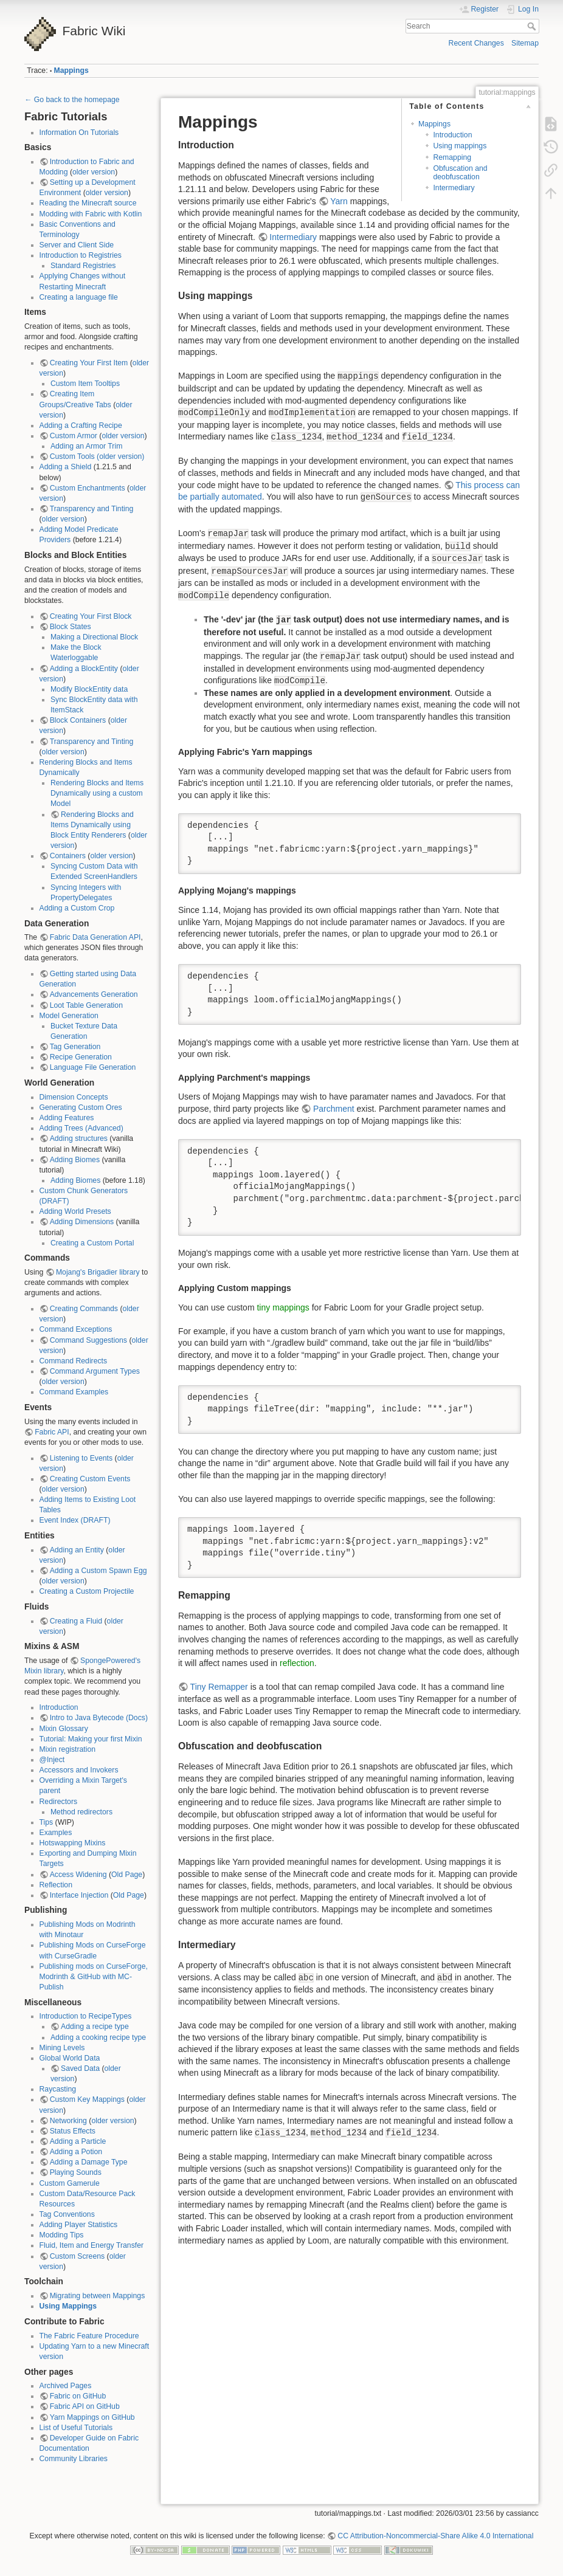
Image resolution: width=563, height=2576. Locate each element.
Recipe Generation (81, 1057)
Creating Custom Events (90, 1479)
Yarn (339, 201)
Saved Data (80, 2068)
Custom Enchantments (87, 488)
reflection (297, 1663)
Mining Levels (62, 2048)
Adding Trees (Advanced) (81, 1128)
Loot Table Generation (86, 1005)
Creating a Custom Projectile (87, 1591)
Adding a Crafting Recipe (81, 425)
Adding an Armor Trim (86, 446)
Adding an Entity (77, 1550)
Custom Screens (77, 2256)
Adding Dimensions (82, 1221)
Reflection (56, 1885)
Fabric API (52, 1432)
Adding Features (67, 1118)
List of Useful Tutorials (76, 2427)
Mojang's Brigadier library (98, 1272)
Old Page (126, 1874)
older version (93, 172)
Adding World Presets (75, 1211)
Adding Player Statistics (79, 2224)
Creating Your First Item (89, 363)
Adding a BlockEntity (84, 668)
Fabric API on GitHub (85, 2406)
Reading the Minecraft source (88, 203)
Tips (47, 1822)
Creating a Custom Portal (92, 1243)
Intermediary (453, 188)
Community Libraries (74, 2458)
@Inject (52, 1759)
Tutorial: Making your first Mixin (91, 1739)
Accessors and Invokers (79, 1770)
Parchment (333, 1109)
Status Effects (72, 2131)
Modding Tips (62, 2235)
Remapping (452, 157)
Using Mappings (68, 2306)
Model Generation (69, 1015)
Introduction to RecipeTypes (86, 2016)
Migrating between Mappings (97, 2296)
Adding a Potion (76, 2151)
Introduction (59, 1707)
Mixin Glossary (64, 1728)
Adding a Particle (78, 2141)
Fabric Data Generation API (95, 937)
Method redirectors (81, 1812)
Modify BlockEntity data (89, 689)
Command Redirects (74, 1361)
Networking (68, 2120)
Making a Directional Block (94, 637)
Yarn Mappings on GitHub (92, 2417)
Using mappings (459, 146)
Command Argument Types (95, 1371)
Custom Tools (72, 456)
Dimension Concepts (74, 1097)
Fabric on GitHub (78, 2396)
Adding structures (79, 1138)
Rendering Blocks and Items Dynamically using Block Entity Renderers (92, 824)
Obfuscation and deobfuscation (460, 172)
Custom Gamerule (70, 2183)
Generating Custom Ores (81, 1107)
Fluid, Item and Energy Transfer (92, 2245)
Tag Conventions (67, 2214)
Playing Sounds (76, 2172)
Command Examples (74, 1392)
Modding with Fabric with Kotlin (91, 214)
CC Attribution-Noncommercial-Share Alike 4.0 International (435, 2536)
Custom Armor (73, 436)
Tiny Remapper (219, 1687)
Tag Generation (75, 1046)
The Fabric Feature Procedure (89, 2336)
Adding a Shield (66, 467)
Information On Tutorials (79, 132)
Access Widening (78, 1874)
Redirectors (59, 1801)
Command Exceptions (76, 1329)
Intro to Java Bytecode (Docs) (99, 1717)
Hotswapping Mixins (73, 1843)
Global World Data (70, 2058)
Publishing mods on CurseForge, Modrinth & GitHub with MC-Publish (94, 1976)
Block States (70, 626)
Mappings (71, 70)
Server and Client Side (77, 245)
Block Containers (78, 720)
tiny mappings (283, 1307)
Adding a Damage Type (89, 2162)
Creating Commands (84, 1308)
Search (533, 26)
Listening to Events (81, 1458)
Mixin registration (68, 1749)
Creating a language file (79, 297)
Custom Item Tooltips (85, 383)
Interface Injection (79, 1895)
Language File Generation (93, 1067)
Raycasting (58, 2089)
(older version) (120, 456)
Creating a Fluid (76, 1621)
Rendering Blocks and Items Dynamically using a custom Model (96, 793)
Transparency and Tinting (92, 509)
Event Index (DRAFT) (75, 1520)
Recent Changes (476, 43)
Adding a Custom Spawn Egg (98, 1570)
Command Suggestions (88, 1340)
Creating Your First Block (91, 616)
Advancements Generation (94, 994)
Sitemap (525, 43)
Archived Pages (66, 2385)
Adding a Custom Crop (77, 908)
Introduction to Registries (81, 255)
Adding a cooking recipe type (98, 2037)
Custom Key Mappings (87, 2099)
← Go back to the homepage (72, 99)
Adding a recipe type (95, 2026)
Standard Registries (83, 265)
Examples (56, 1832)
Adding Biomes (75, 1159)
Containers (68, 856)
